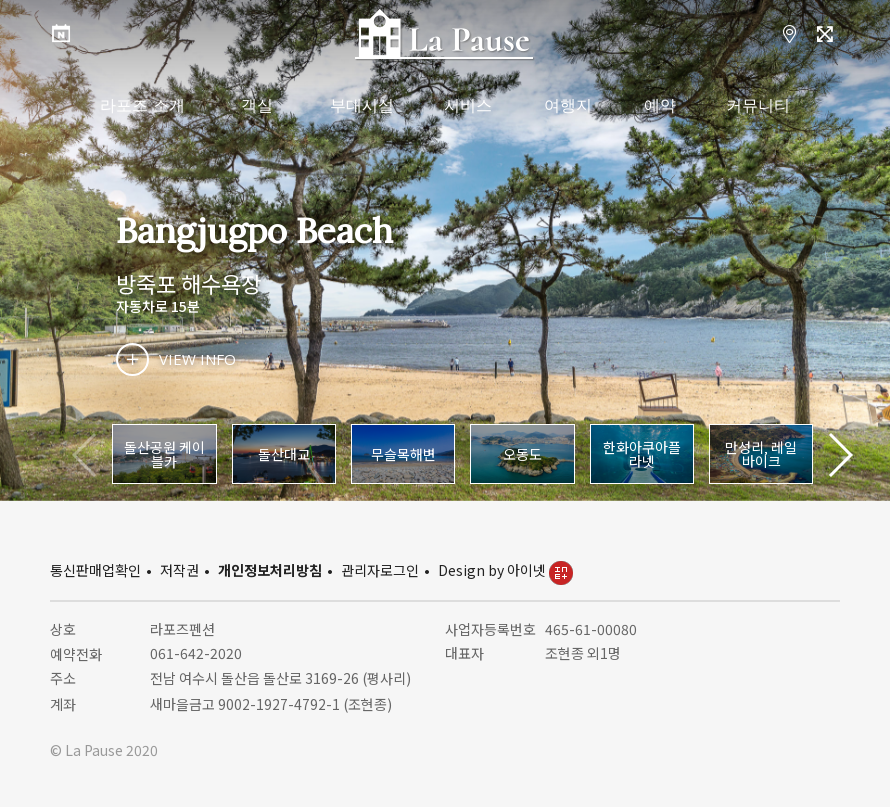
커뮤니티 (758, 105)
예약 (660, 105)
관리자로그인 (380, 570)
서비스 (468, 105)
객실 (257, 105)
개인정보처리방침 (270, 570)
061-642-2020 (196, 653)
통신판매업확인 (95, 570)
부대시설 (362, 105)
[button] (839, 455)
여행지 (568, 105)
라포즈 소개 (142, 105)
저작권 (179, 570)
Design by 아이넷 (505, 570)
